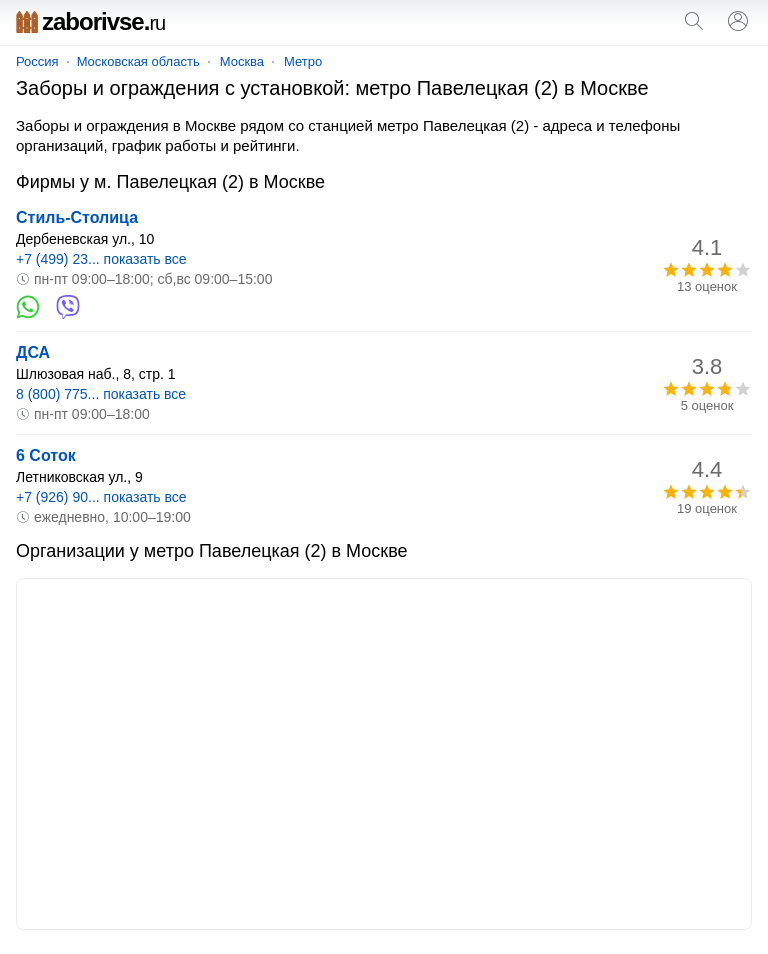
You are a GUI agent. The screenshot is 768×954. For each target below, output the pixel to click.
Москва (242, 61)
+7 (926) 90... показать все (101, 497)
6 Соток (46, 455)
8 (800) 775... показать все (101, 394)
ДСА (33, 352)
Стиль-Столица (77, 217)
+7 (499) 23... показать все (101, 259)
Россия (37, 61)
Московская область (138, 61)
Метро (303, 61)
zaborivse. (90, 21)
